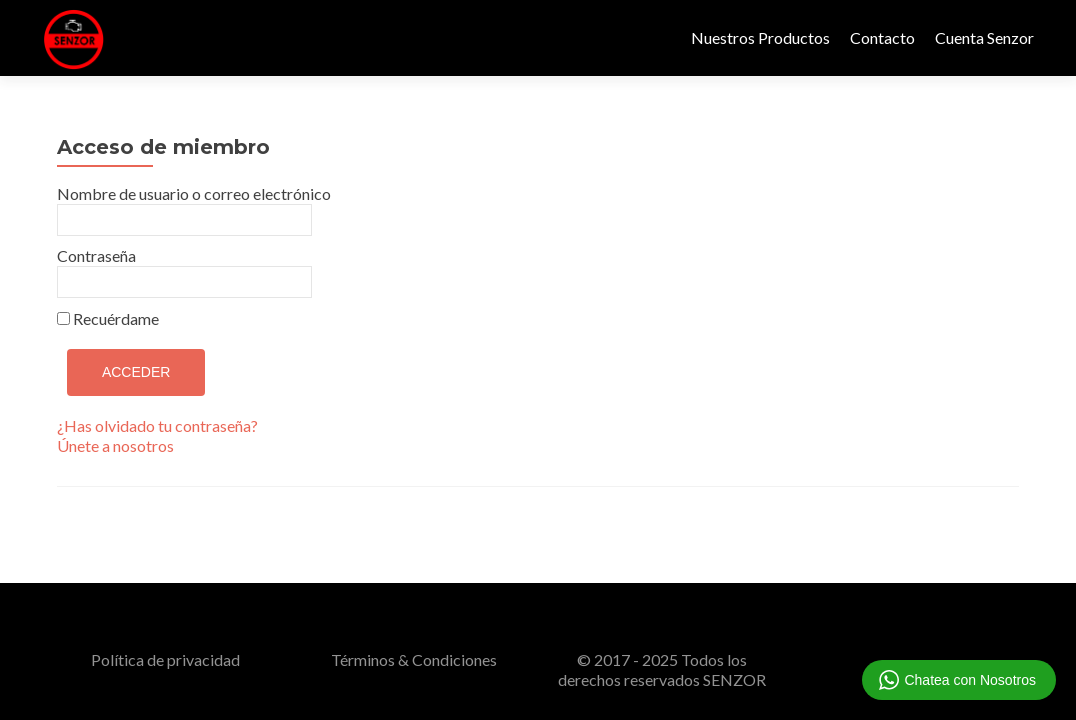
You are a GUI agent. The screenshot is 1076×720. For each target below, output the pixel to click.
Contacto (882, 37)
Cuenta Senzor (984, 37)
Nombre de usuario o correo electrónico (194, 193)
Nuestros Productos (760, 37)
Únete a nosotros (115, 445)
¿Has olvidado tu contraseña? (157, 425)
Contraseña (96, 255)
